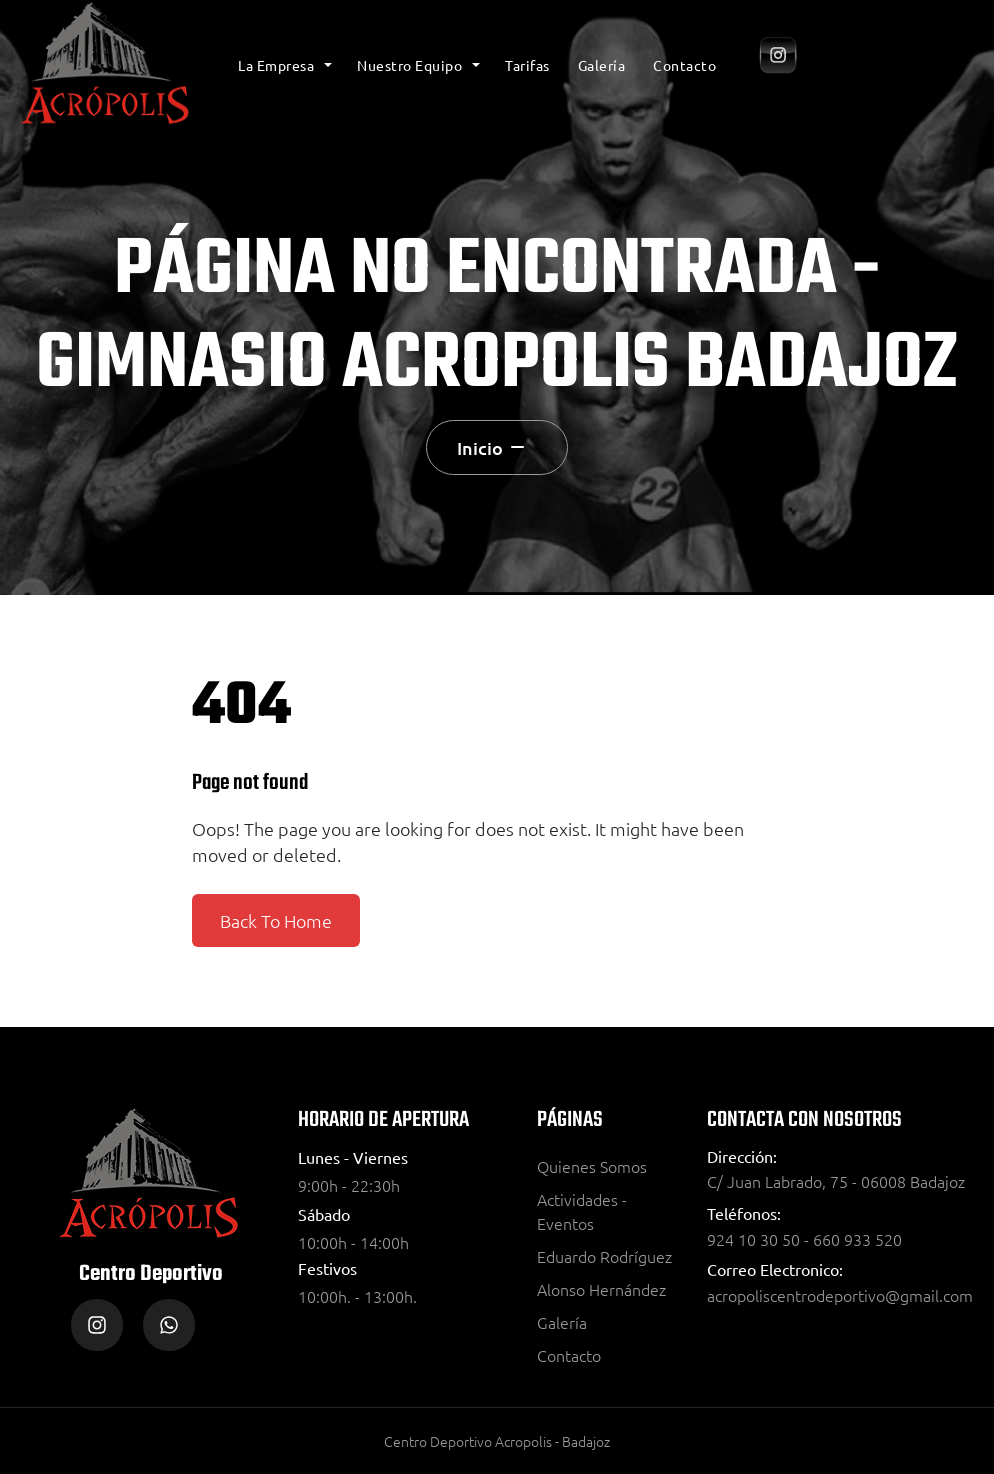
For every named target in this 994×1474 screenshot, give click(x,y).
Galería (602, 65)
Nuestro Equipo (409, 65)
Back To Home (276, 920)
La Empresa (276, 65)
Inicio (480, 447)
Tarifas (527, 65)
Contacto (684, 65)
